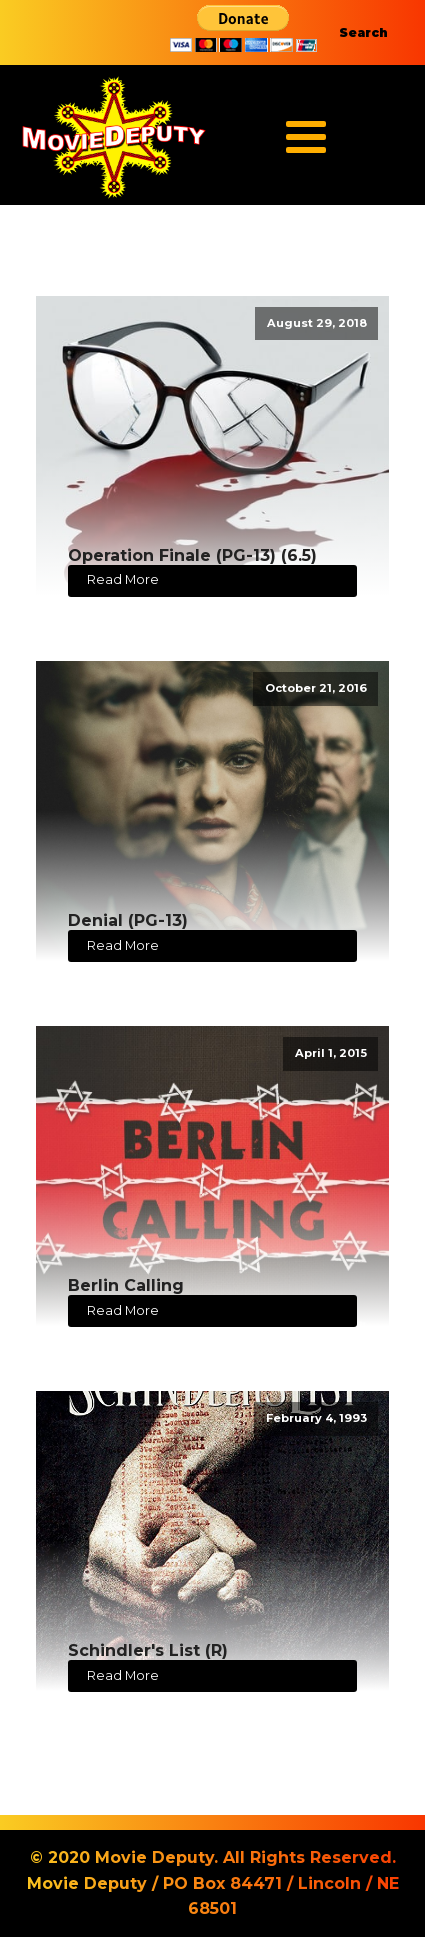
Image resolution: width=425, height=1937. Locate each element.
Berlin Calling (126, 1285)
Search (363, 32)
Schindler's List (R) (148, 1650)
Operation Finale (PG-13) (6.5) (192, 555)
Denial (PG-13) (128, 920)
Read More (123, 579)
